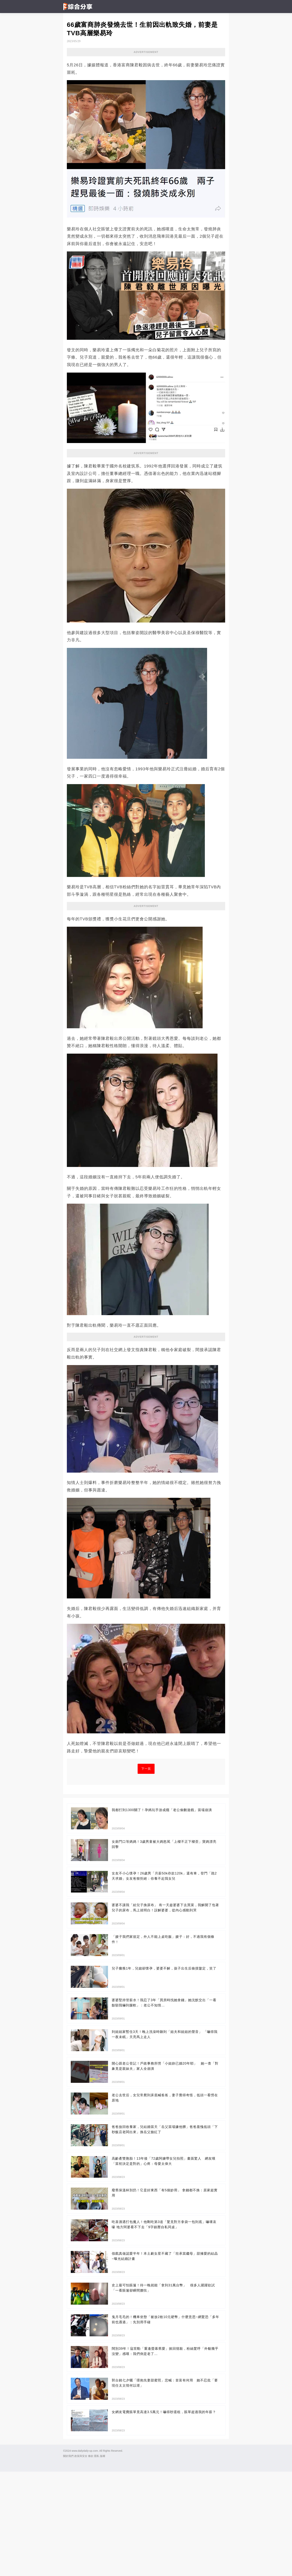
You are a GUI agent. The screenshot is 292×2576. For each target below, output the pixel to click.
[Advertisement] (146, 937)
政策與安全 (80, 2508)
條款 (90, 2508)
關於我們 (68, 2508)
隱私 (96, 2508)
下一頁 (146, 1820)
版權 (102, 2508)
